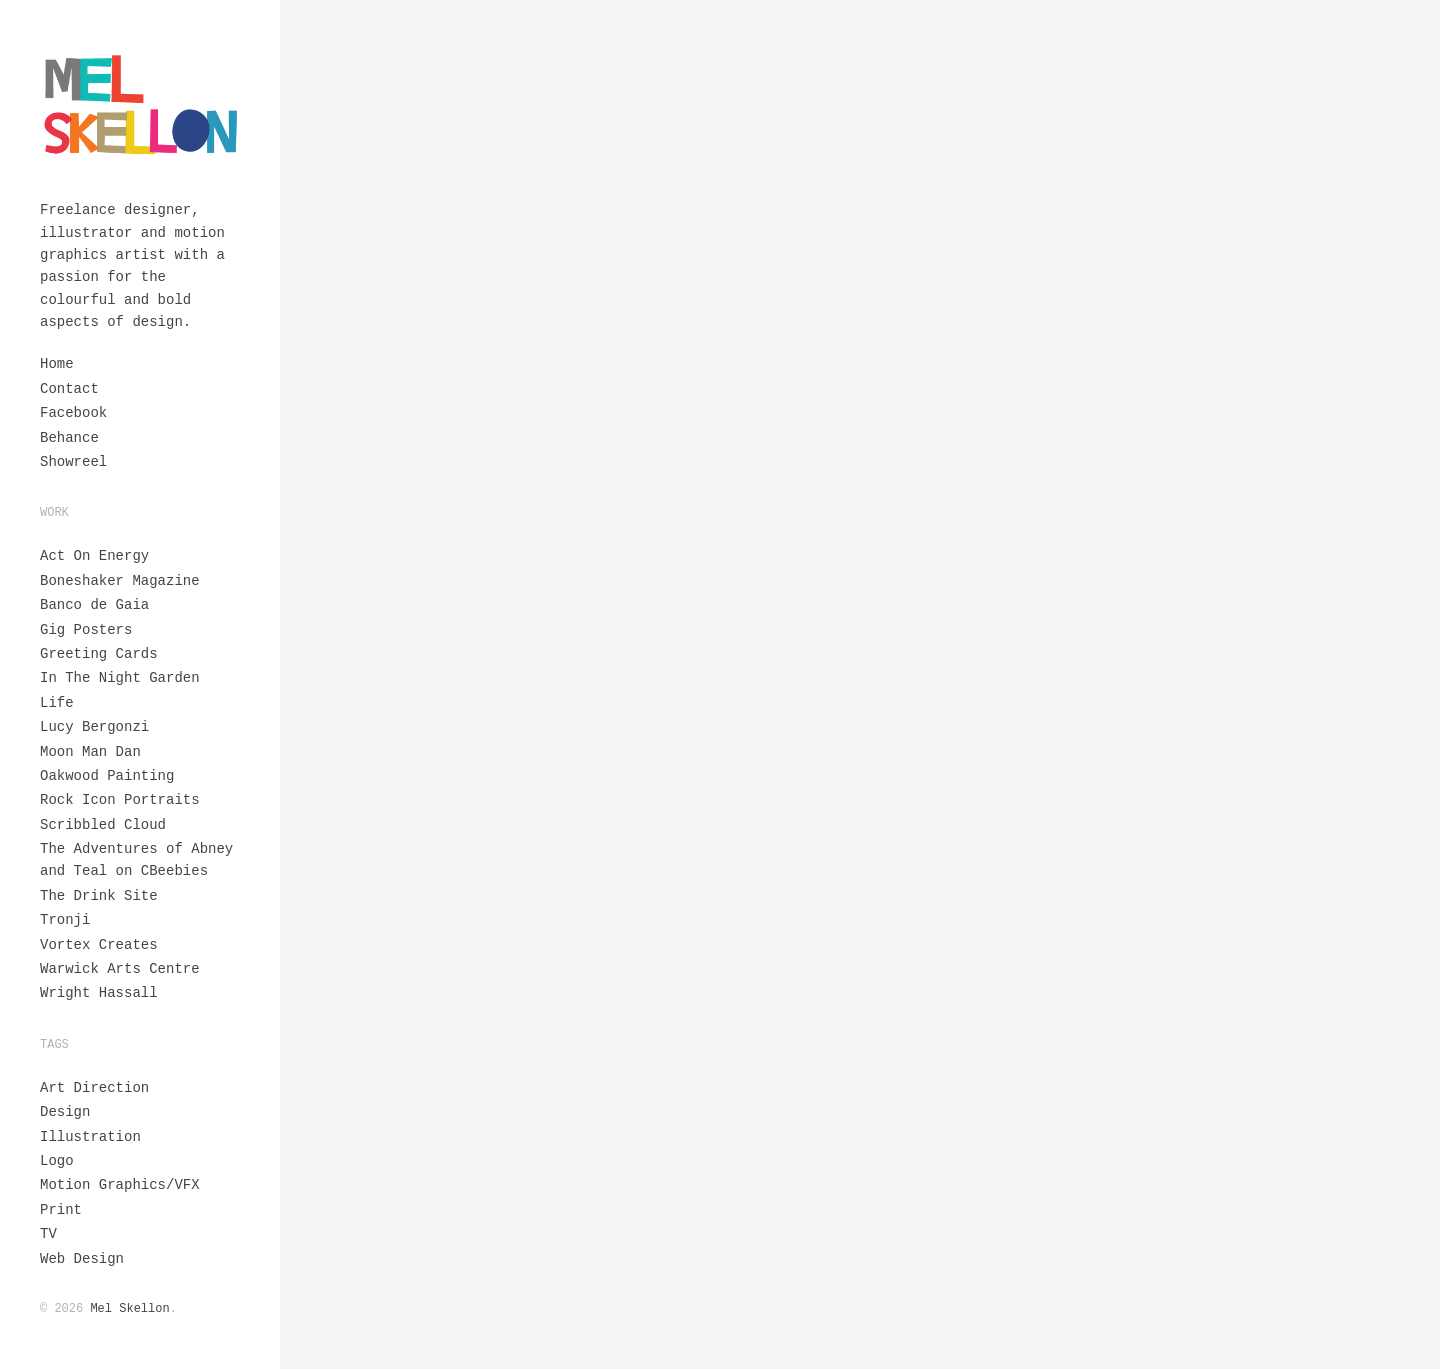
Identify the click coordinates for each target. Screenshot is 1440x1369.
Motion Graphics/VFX (120, 1185)
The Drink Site (99, 896)
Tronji (65, 920)
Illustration (90, 1137)
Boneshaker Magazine (120, 581)
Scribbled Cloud (103, 825)
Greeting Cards (99, 654)
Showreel (73, 462)
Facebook (73, 413)
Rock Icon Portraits (120, 800)
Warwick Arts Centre (120, 969)
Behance (69, 438)
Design (65, 1112)
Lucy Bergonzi (94, 727)
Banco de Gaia (94, 605)
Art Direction (94, 1088)
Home (57, 364)
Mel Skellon (129, 1309)
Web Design (82, 1259)
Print (61, 1210)
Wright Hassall (99, 993)
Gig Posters (86, 630)
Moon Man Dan (90, 752)
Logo (57, 1161)
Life (57, 703)
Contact (69, 389)
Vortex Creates (99, 945)
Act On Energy (94, 556)
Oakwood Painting (107, 776)
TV (48, 1234)
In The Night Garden (120, 678)
